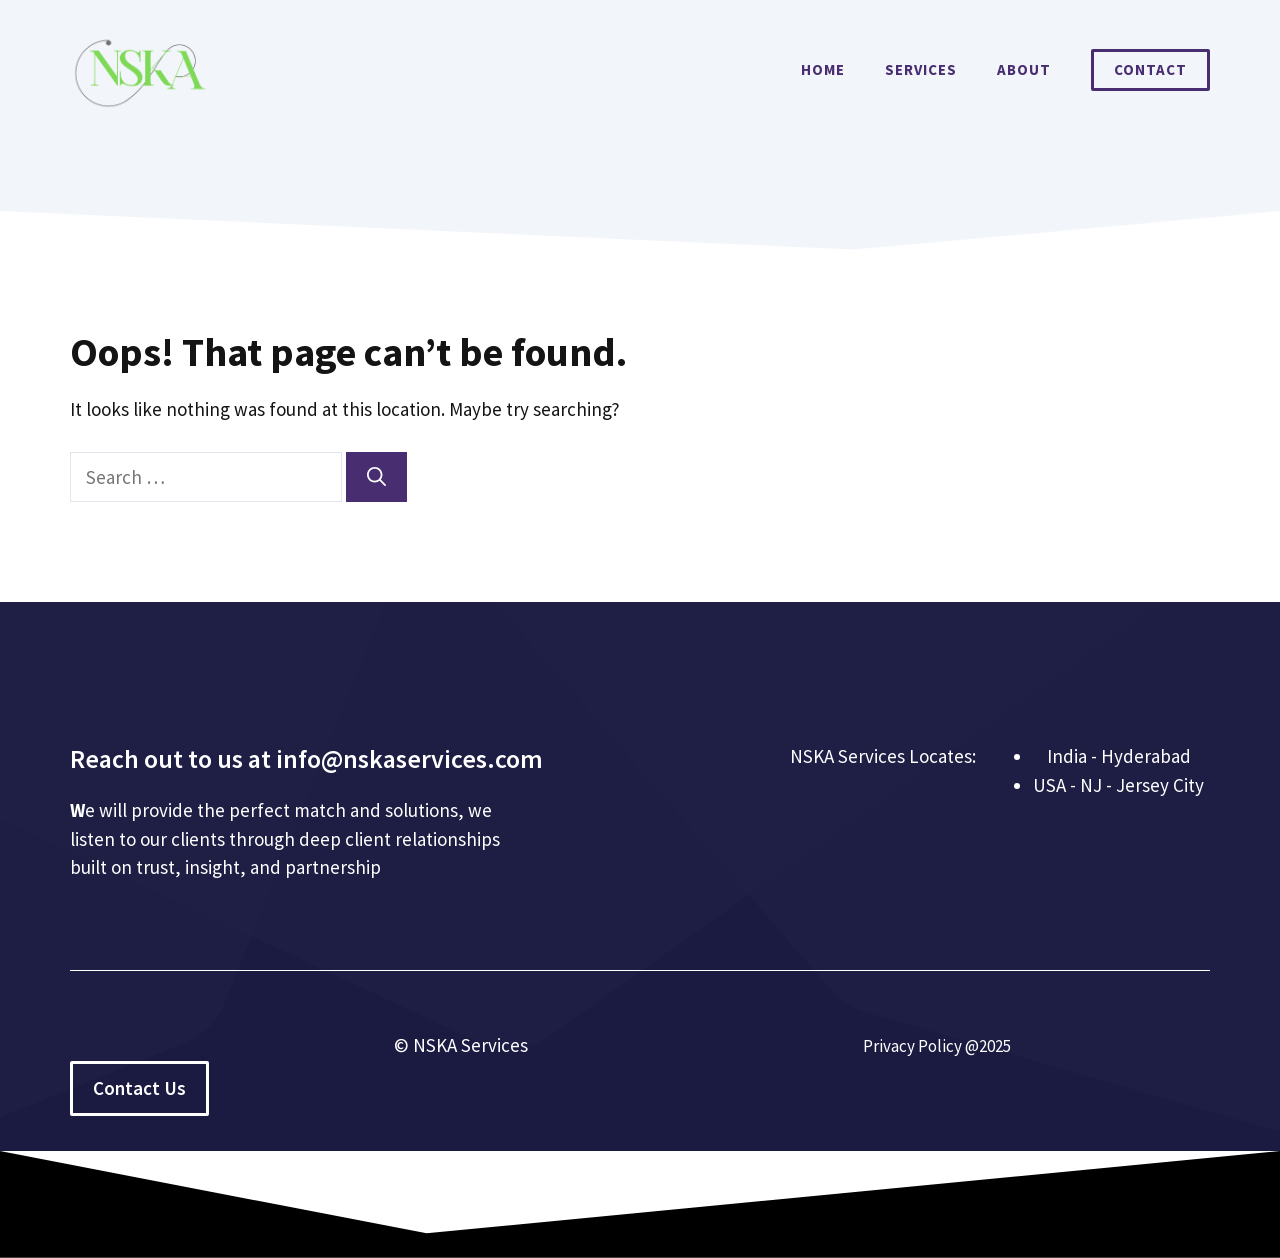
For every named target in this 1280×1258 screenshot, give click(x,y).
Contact (1150, 69)
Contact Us (139, 1088)
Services (921, 69)
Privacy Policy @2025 (937, 1046)
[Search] (376, 477)
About (1024, 69)
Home (823, 69)
